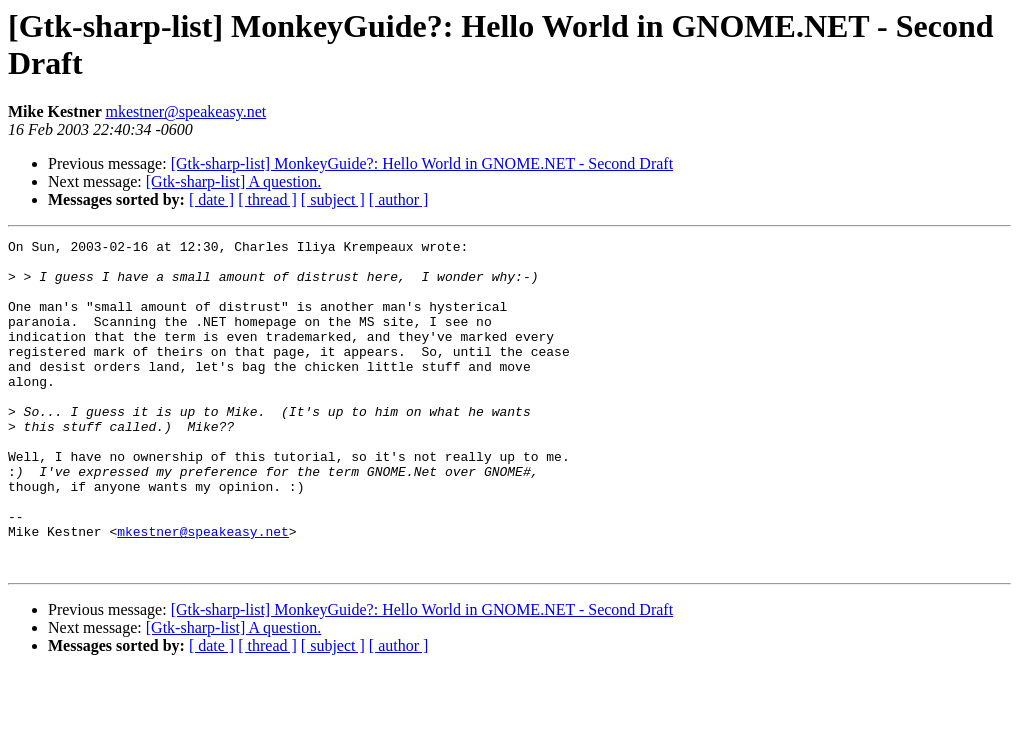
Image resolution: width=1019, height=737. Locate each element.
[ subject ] (333, 199)
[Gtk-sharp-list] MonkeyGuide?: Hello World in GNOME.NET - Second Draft (422, 163)
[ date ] (211, 199)
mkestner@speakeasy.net (185, 111)
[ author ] (399, 199)
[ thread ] (267, 199)
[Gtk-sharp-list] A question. (234, 181)
